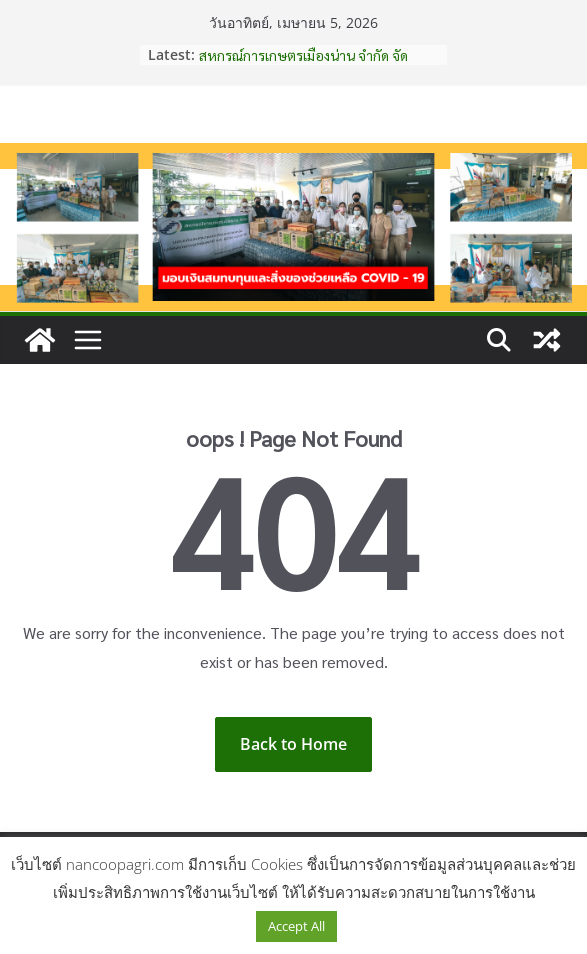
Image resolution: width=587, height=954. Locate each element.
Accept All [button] (296, 926)
